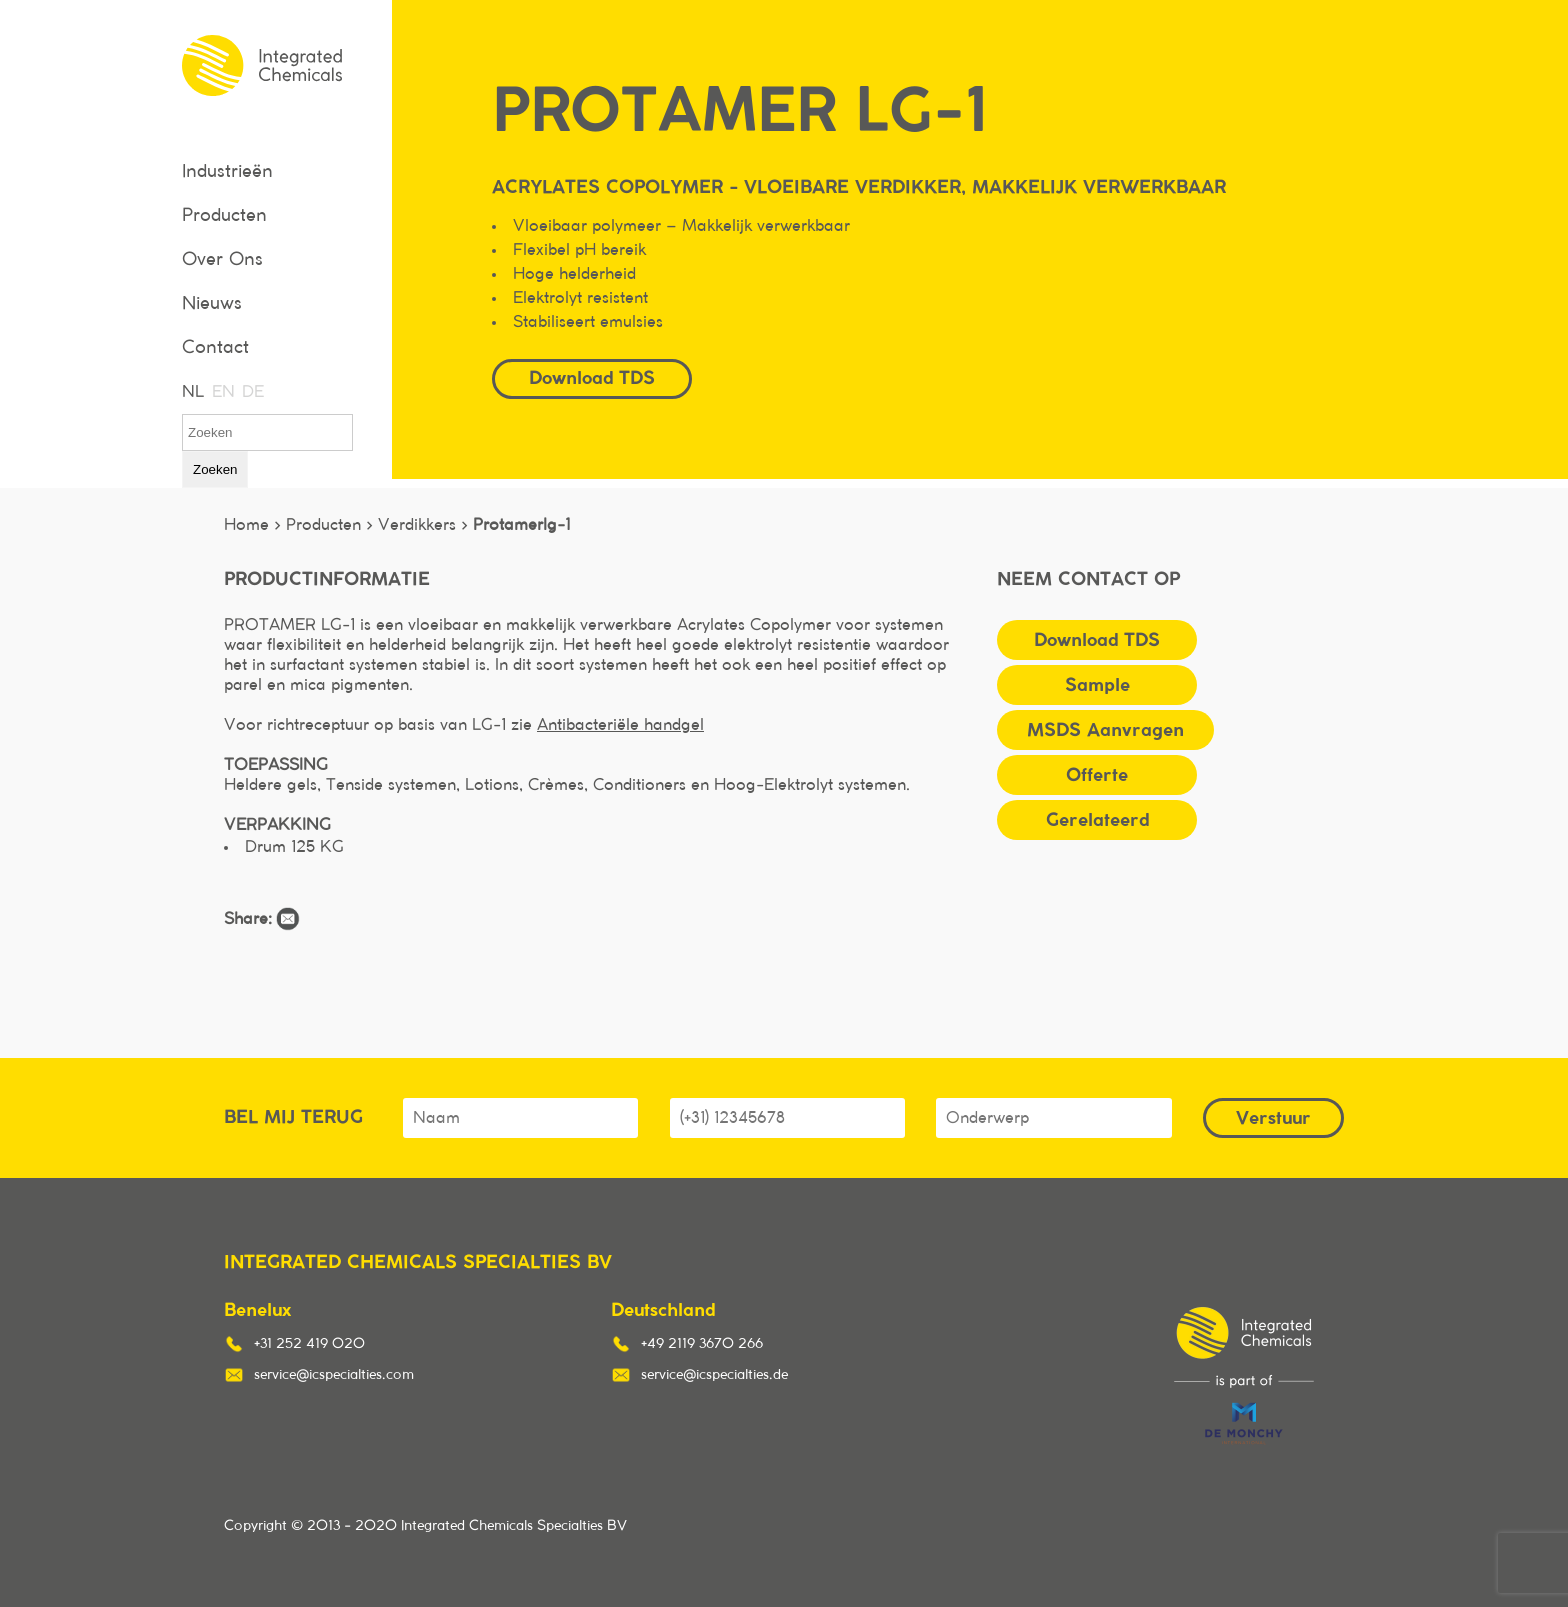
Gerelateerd (1097, 819)
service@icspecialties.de (714, 1375)
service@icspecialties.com (334, 1375)
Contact (215, 348)
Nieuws (212, 304)
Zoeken (215, 469)
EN (222, 392)
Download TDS (592, 377)
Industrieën (227, 172)
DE (252, 392)
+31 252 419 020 (309, 1344)
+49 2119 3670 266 (702, 1344)
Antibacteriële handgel (620, 725)
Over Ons (222, 260)
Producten (224, 216)
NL (192, 392)
